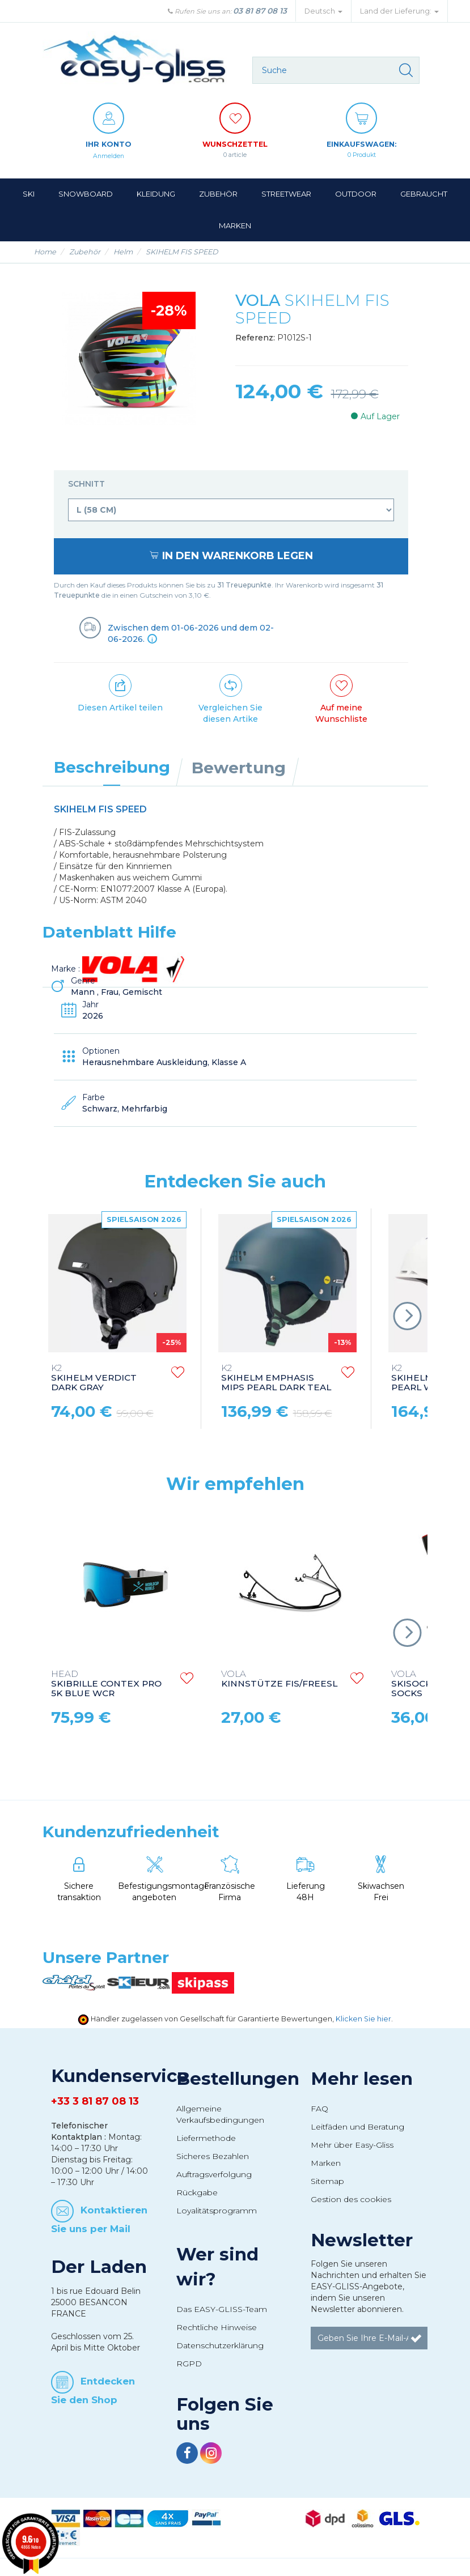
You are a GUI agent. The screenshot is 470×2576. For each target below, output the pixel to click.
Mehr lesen (362, 2078)
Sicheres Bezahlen (212, 2156)
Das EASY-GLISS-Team (221, 2309)
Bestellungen (237, 2078)
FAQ (319, 2109)
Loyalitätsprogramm (216, 2210)
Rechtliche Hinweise (216, 2327)
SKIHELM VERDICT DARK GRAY (94, 1378)
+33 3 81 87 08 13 (95, 2101)
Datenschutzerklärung (220, 2345)
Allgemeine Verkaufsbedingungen (220, 2114)
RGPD (189, 2363)
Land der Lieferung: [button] (399, 11)
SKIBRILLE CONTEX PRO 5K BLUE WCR (106, 1684)
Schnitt (87, 484)
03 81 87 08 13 (260, 10)
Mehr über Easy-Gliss (352, 2145)
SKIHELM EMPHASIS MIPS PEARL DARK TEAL (276, 1378)
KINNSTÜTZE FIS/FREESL (279, 1679)
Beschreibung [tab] (112, 767)
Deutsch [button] (323, 11)
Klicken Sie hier (363, 2019)
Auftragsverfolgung (214, 2174)
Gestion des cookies (351, 2199)
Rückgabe (197, 2192)
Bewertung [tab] (239, 767)
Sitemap (327, 2181)
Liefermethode (206, 2138)
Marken (326, 2163)
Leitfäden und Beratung (357, 2127)
